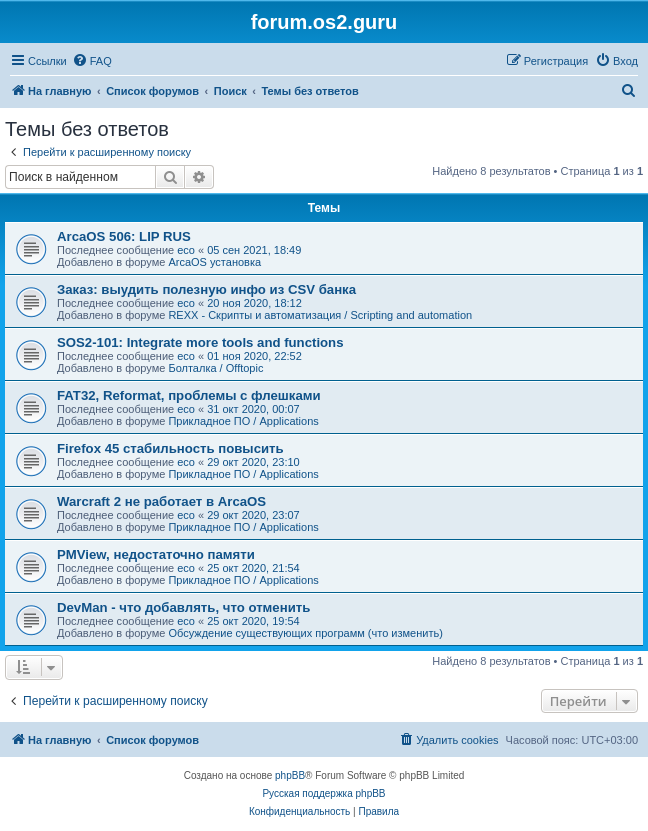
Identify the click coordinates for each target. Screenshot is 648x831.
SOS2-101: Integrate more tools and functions (200, 342)
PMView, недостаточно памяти (156, 554)
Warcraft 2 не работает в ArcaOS (161, 501)
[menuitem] (92, 61)
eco (186, 250)
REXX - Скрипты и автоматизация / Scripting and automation (320, 315)
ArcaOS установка (214, 262)
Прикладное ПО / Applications (243, 421)
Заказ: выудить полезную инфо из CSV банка (206, 289)
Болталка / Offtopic (215, 368)
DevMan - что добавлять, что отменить (183, 607)
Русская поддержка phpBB (323, 793)
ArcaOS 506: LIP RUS (124, 236)
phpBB (290, 775)
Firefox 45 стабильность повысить (170, 448)
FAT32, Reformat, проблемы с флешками (189, 395)
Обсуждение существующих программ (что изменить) (305, 633)
